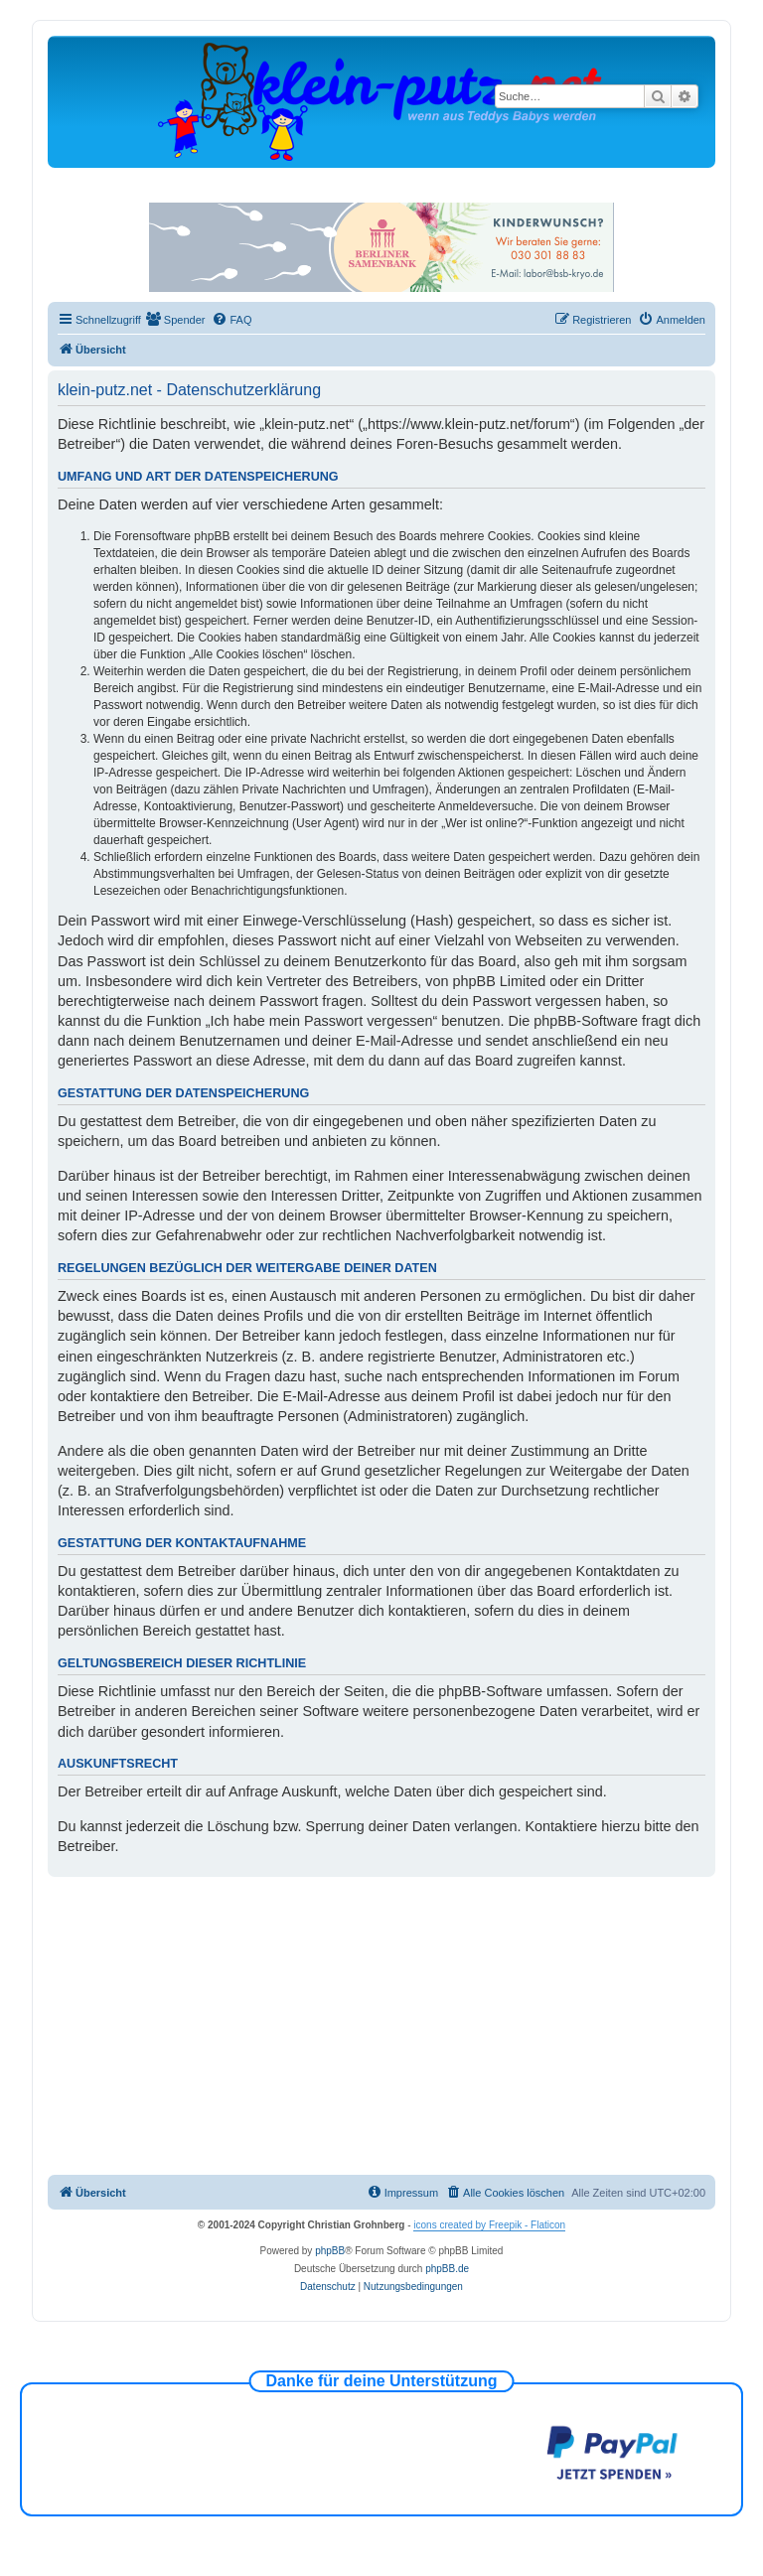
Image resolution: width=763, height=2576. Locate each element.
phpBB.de (447, 2268)
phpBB (330, 2250)
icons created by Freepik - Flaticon (489, 2224)
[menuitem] (176, 320)
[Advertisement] (381, 2026)
